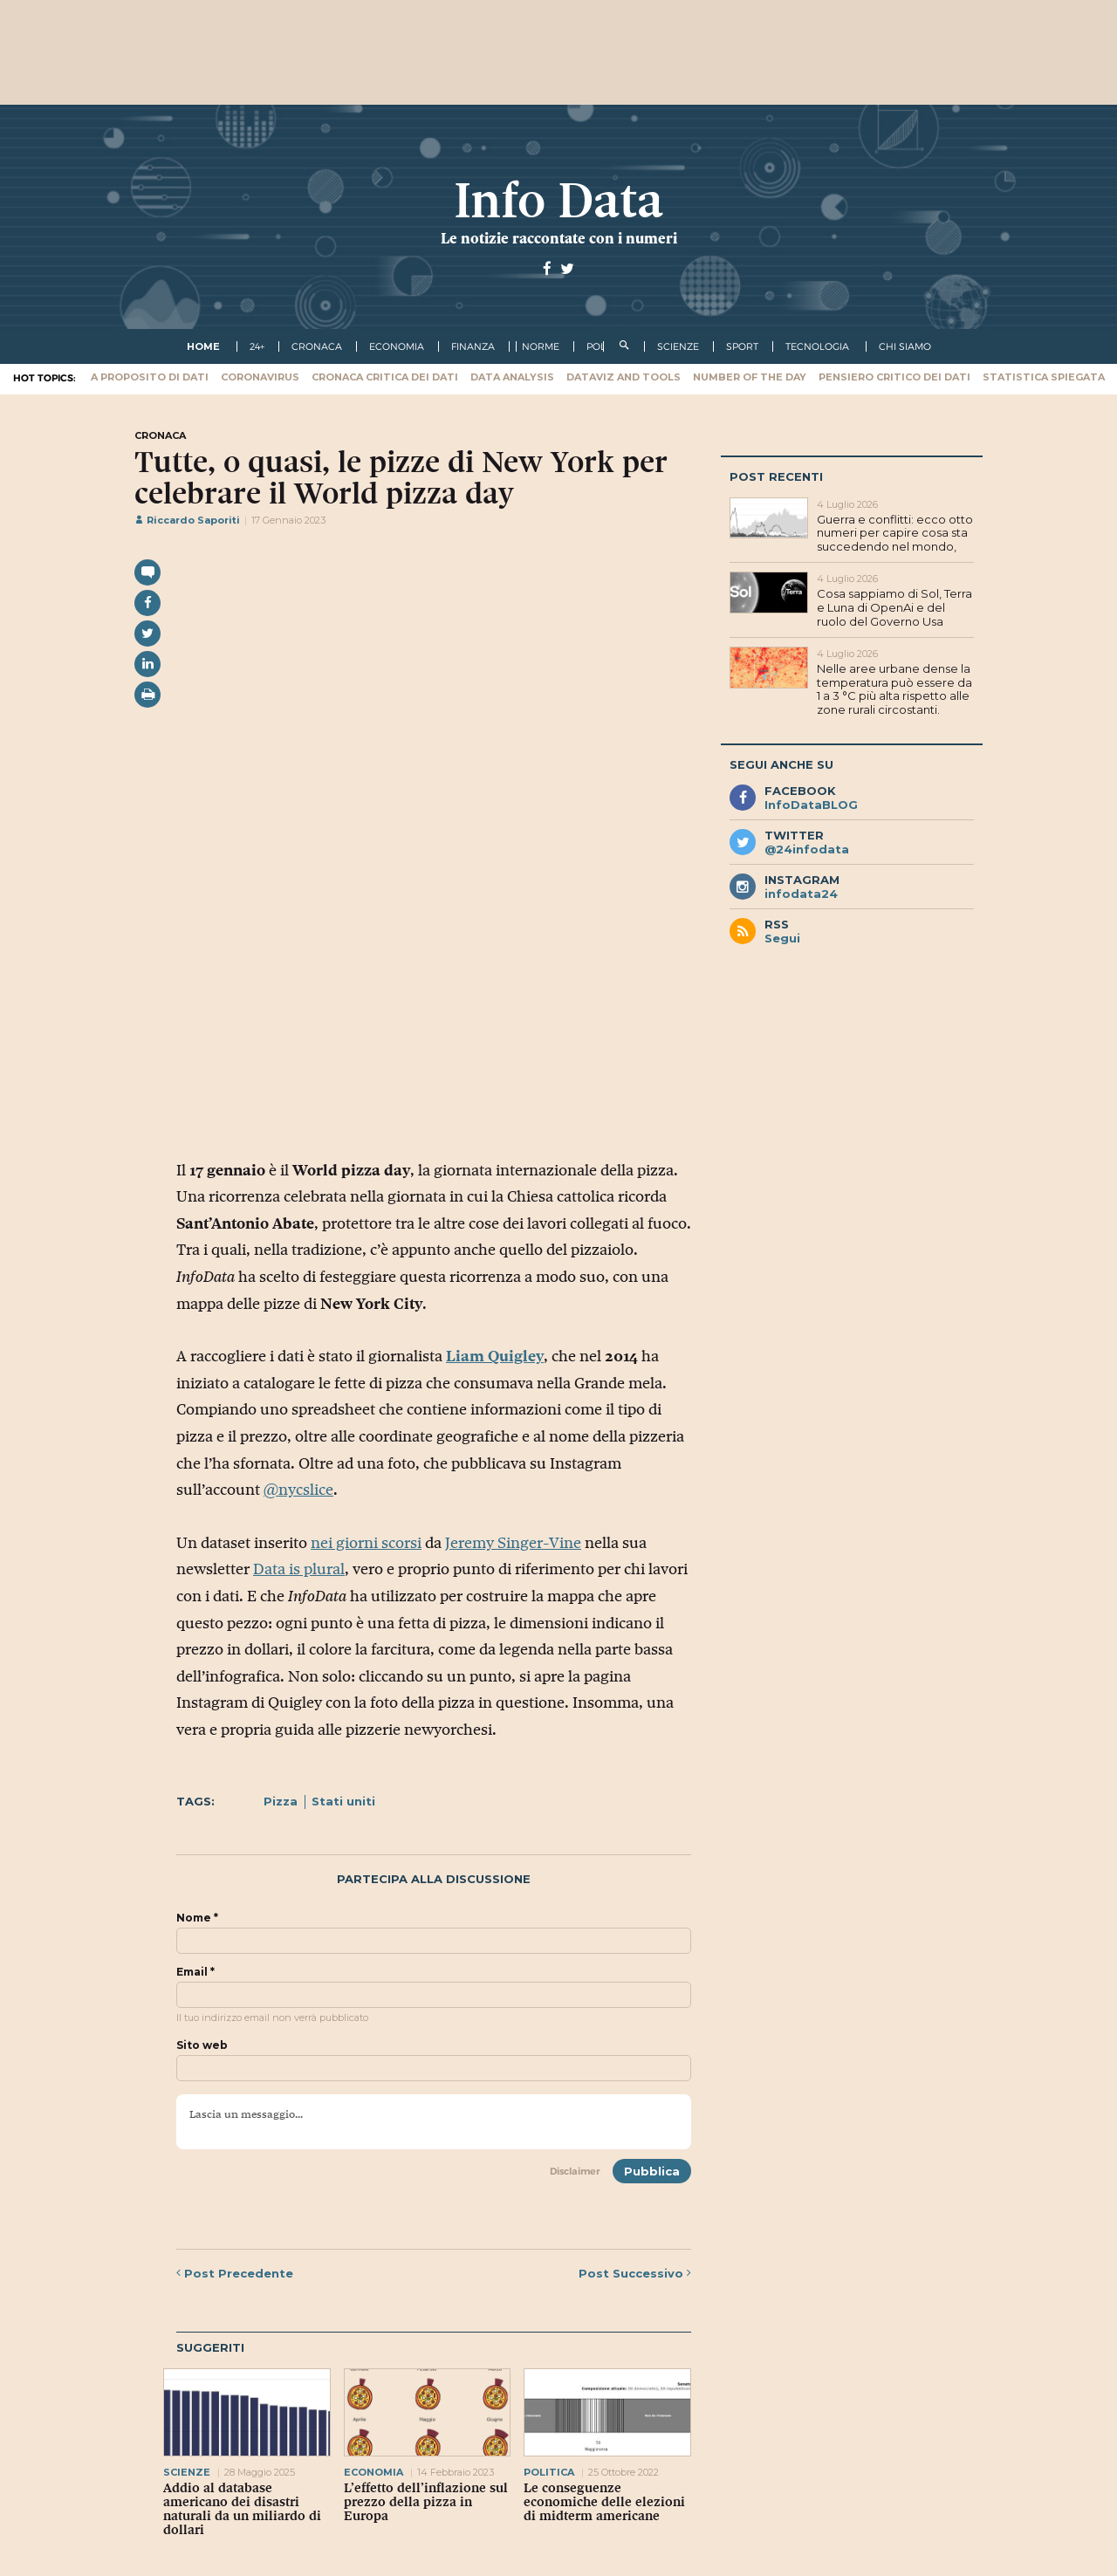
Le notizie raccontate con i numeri (559, 238)
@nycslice (298, 1489)
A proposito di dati (150, 377)
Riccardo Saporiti (187, 520)
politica (549, 2472)
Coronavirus (260, 377)
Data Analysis (512, 377)
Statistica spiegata (1044, 377)
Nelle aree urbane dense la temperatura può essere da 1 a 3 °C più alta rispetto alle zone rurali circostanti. (894, 688)
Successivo (635, 2273)
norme (540, 346)
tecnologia (817, 346)
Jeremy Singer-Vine (513, 1542)
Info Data (558, 200)
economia (396, 346)
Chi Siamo (905, 346)
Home (203, 346)
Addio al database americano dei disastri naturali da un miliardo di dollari (242, 2508)
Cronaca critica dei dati (385, 377)
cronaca (316, 346)
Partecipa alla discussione (434, 1879)
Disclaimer (575, 2171)
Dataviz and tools (623, 377)
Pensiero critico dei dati (894, 377)
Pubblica (652, 2171)
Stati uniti (343, 1801)
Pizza (281, 1801)
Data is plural (299, 1569)
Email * (195, 1972)
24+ (257, 346)
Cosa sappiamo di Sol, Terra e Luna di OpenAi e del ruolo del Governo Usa (894, 606)
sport (742, 346)
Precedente (234, 2273)
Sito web (202, 2045)
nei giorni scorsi (366, 1542)
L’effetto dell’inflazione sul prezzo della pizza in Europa (426, 2502)
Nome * (197, 1918)
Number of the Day (749, 377)
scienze (678, 346)
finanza (473, 346)
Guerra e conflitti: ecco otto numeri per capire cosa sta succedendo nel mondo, (895, 532)
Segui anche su (781, 764)
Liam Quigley (495, 1356)
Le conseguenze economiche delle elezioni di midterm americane (604, 2502)
